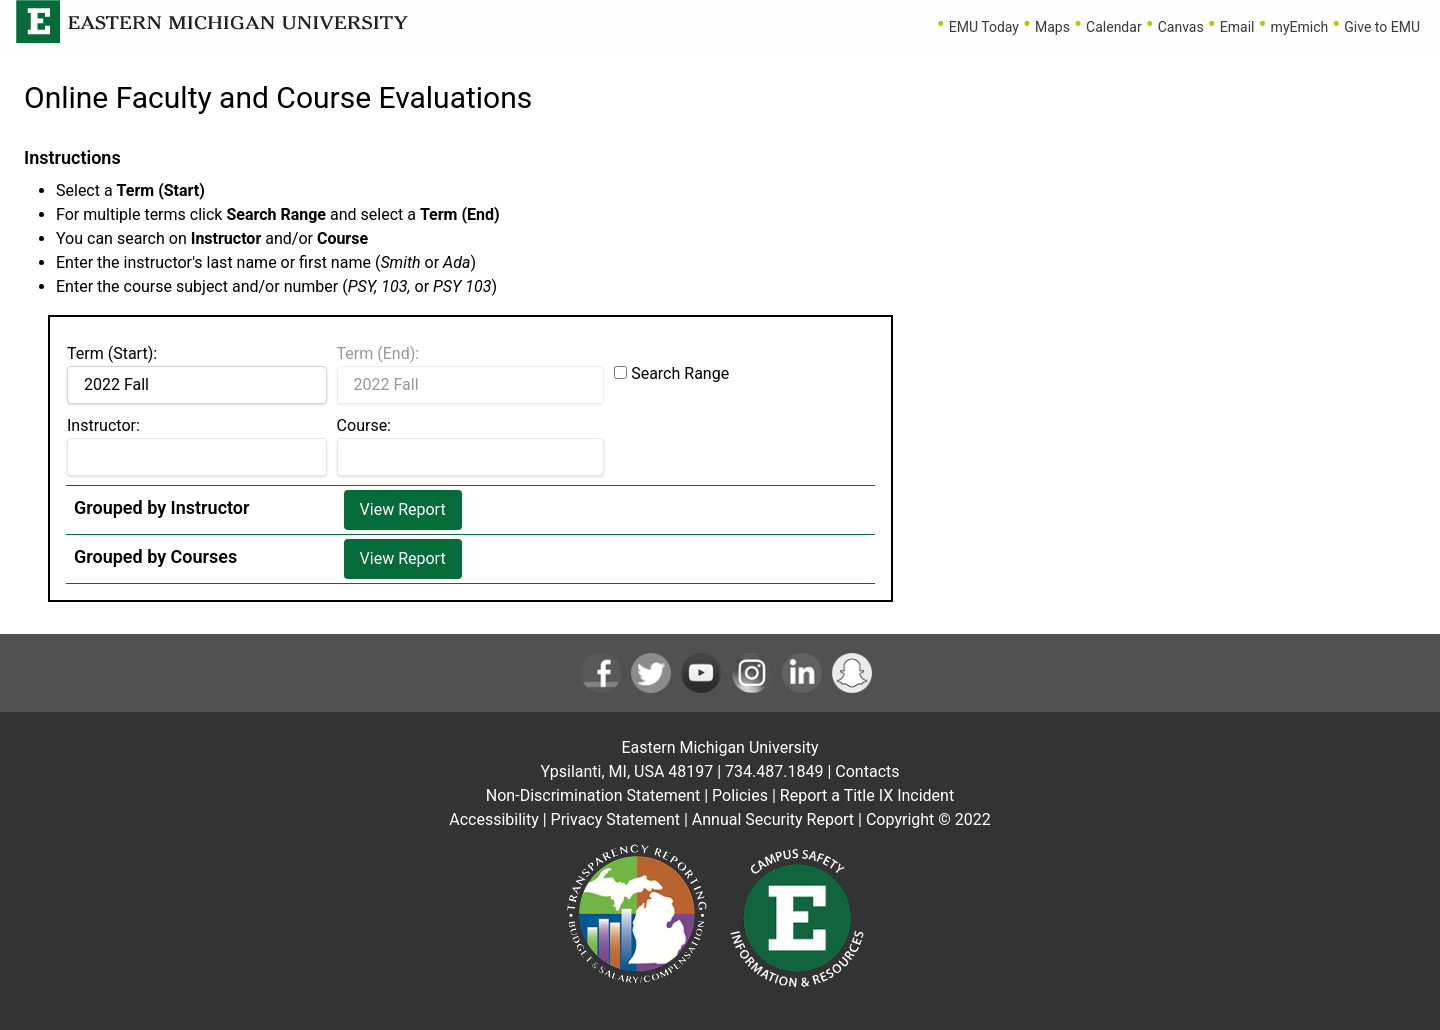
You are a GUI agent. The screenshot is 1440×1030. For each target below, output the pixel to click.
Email (1237, 27)
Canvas (1181, 27)
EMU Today (984, 27)
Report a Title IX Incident (867, 795)
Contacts (867, 771)
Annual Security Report (773, 819)
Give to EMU (1382, 27)
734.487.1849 (774, 771)
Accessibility (494, 819)
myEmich (1300, 27)
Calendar (1114, 27)
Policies (740, 795)
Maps (1052, 27)
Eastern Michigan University (719, 747)
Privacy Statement (615, 819)
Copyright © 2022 (928, 819)
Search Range (680, 373)
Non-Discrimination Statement (593, 795)
